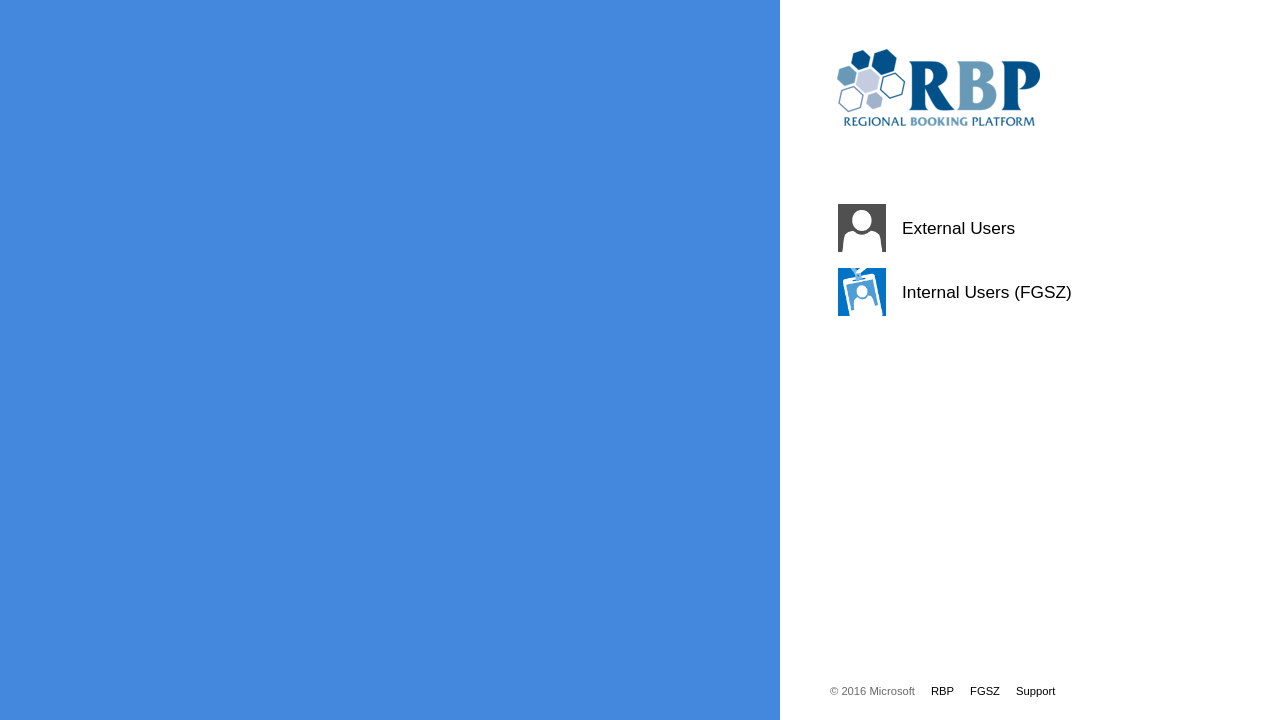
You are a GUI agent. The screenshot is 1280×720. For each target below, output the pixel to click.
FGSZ (985, 691)
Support (1035, 691)
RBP (942, 691)
